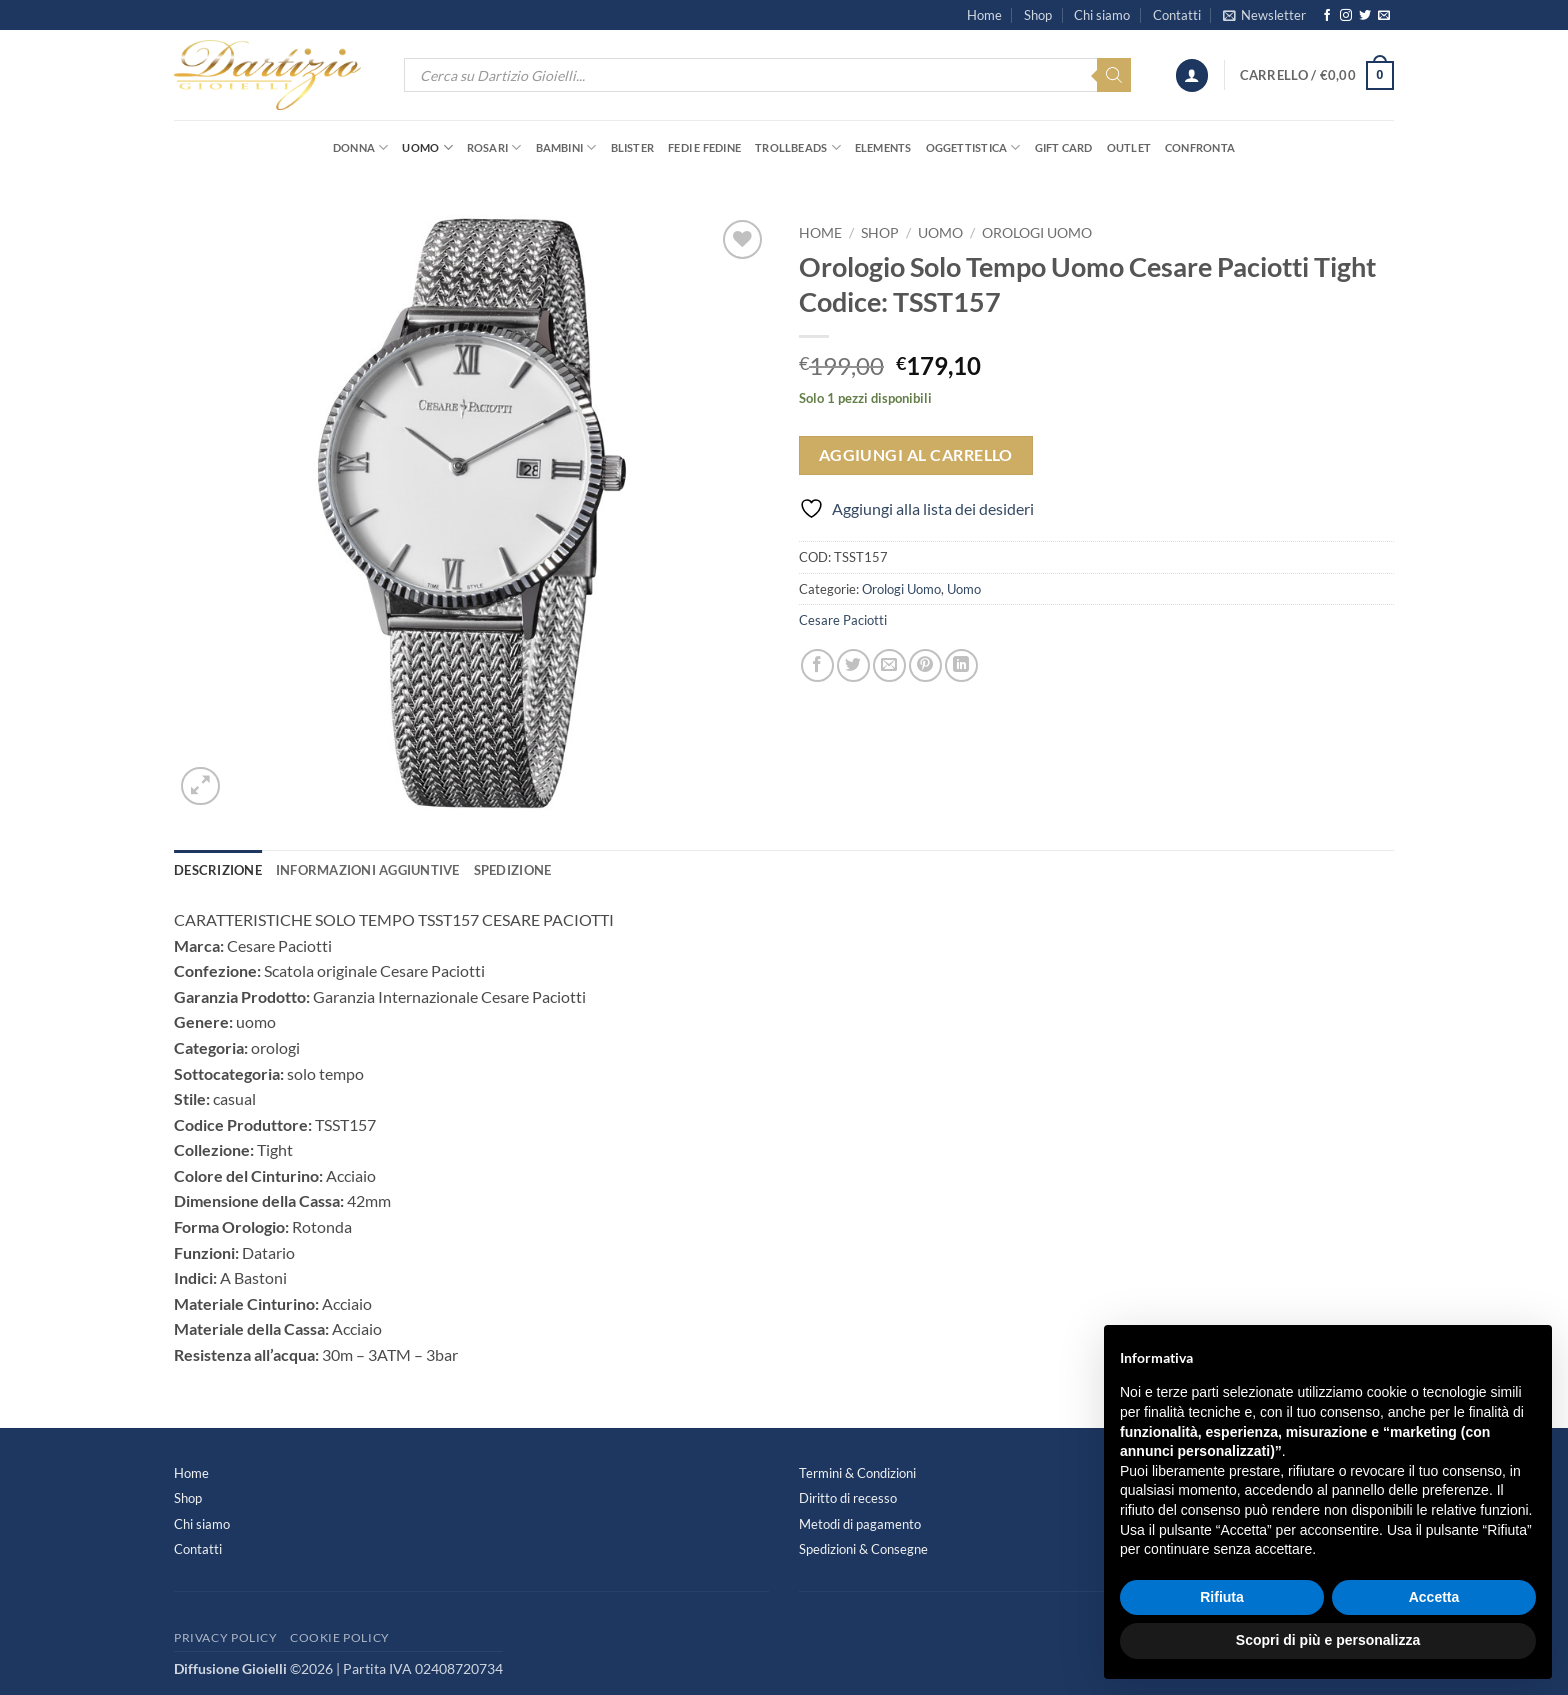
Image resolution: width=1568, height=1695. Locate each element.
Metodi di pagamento (860, 1524)
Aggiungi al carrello (916, 455)
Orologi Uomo (1037, 233)
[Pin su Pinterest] (925, 665)
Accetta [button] (1434, 1597)
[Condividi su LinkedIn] (961, 665)
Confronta (1200, 147)
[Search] (1114, 75)
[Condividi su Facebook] (817, 665)
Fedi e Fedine (704, 147)
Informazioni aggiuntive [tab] (368, 870)
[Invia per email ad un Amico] (889, 665)
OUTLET (1129, 147)
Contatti (1177, 15)
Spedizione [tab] (513, 870)
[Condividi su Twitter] (853, 665)
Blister (633, 147)
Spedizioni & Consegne (863, 1549)
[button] (1264, 15)
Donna (361, 147)
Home (984, 15)
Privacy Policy (226, 1637)
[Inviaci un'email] (1384, 16)
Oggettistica (973, 147)
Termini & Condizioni (857, 1473)
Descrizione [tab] (218, 870)
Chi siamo (1102, 15)
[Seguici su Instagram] (1346, 16)
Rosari (494, 147)
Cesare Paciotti (843, 620)
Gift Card (1064, 147)
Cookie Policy (340, 1637)
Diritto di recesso (848, 1498)
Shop (1038, 15)
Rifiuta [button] (1222, 1597)
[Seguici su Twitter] (1365, 16)
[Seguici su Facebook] (1327, 16)
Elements (883, 147)
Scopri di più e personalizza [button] (1328, 1640)
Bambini (566, 147)
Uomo (427, 147)
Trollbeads (798, 147)
